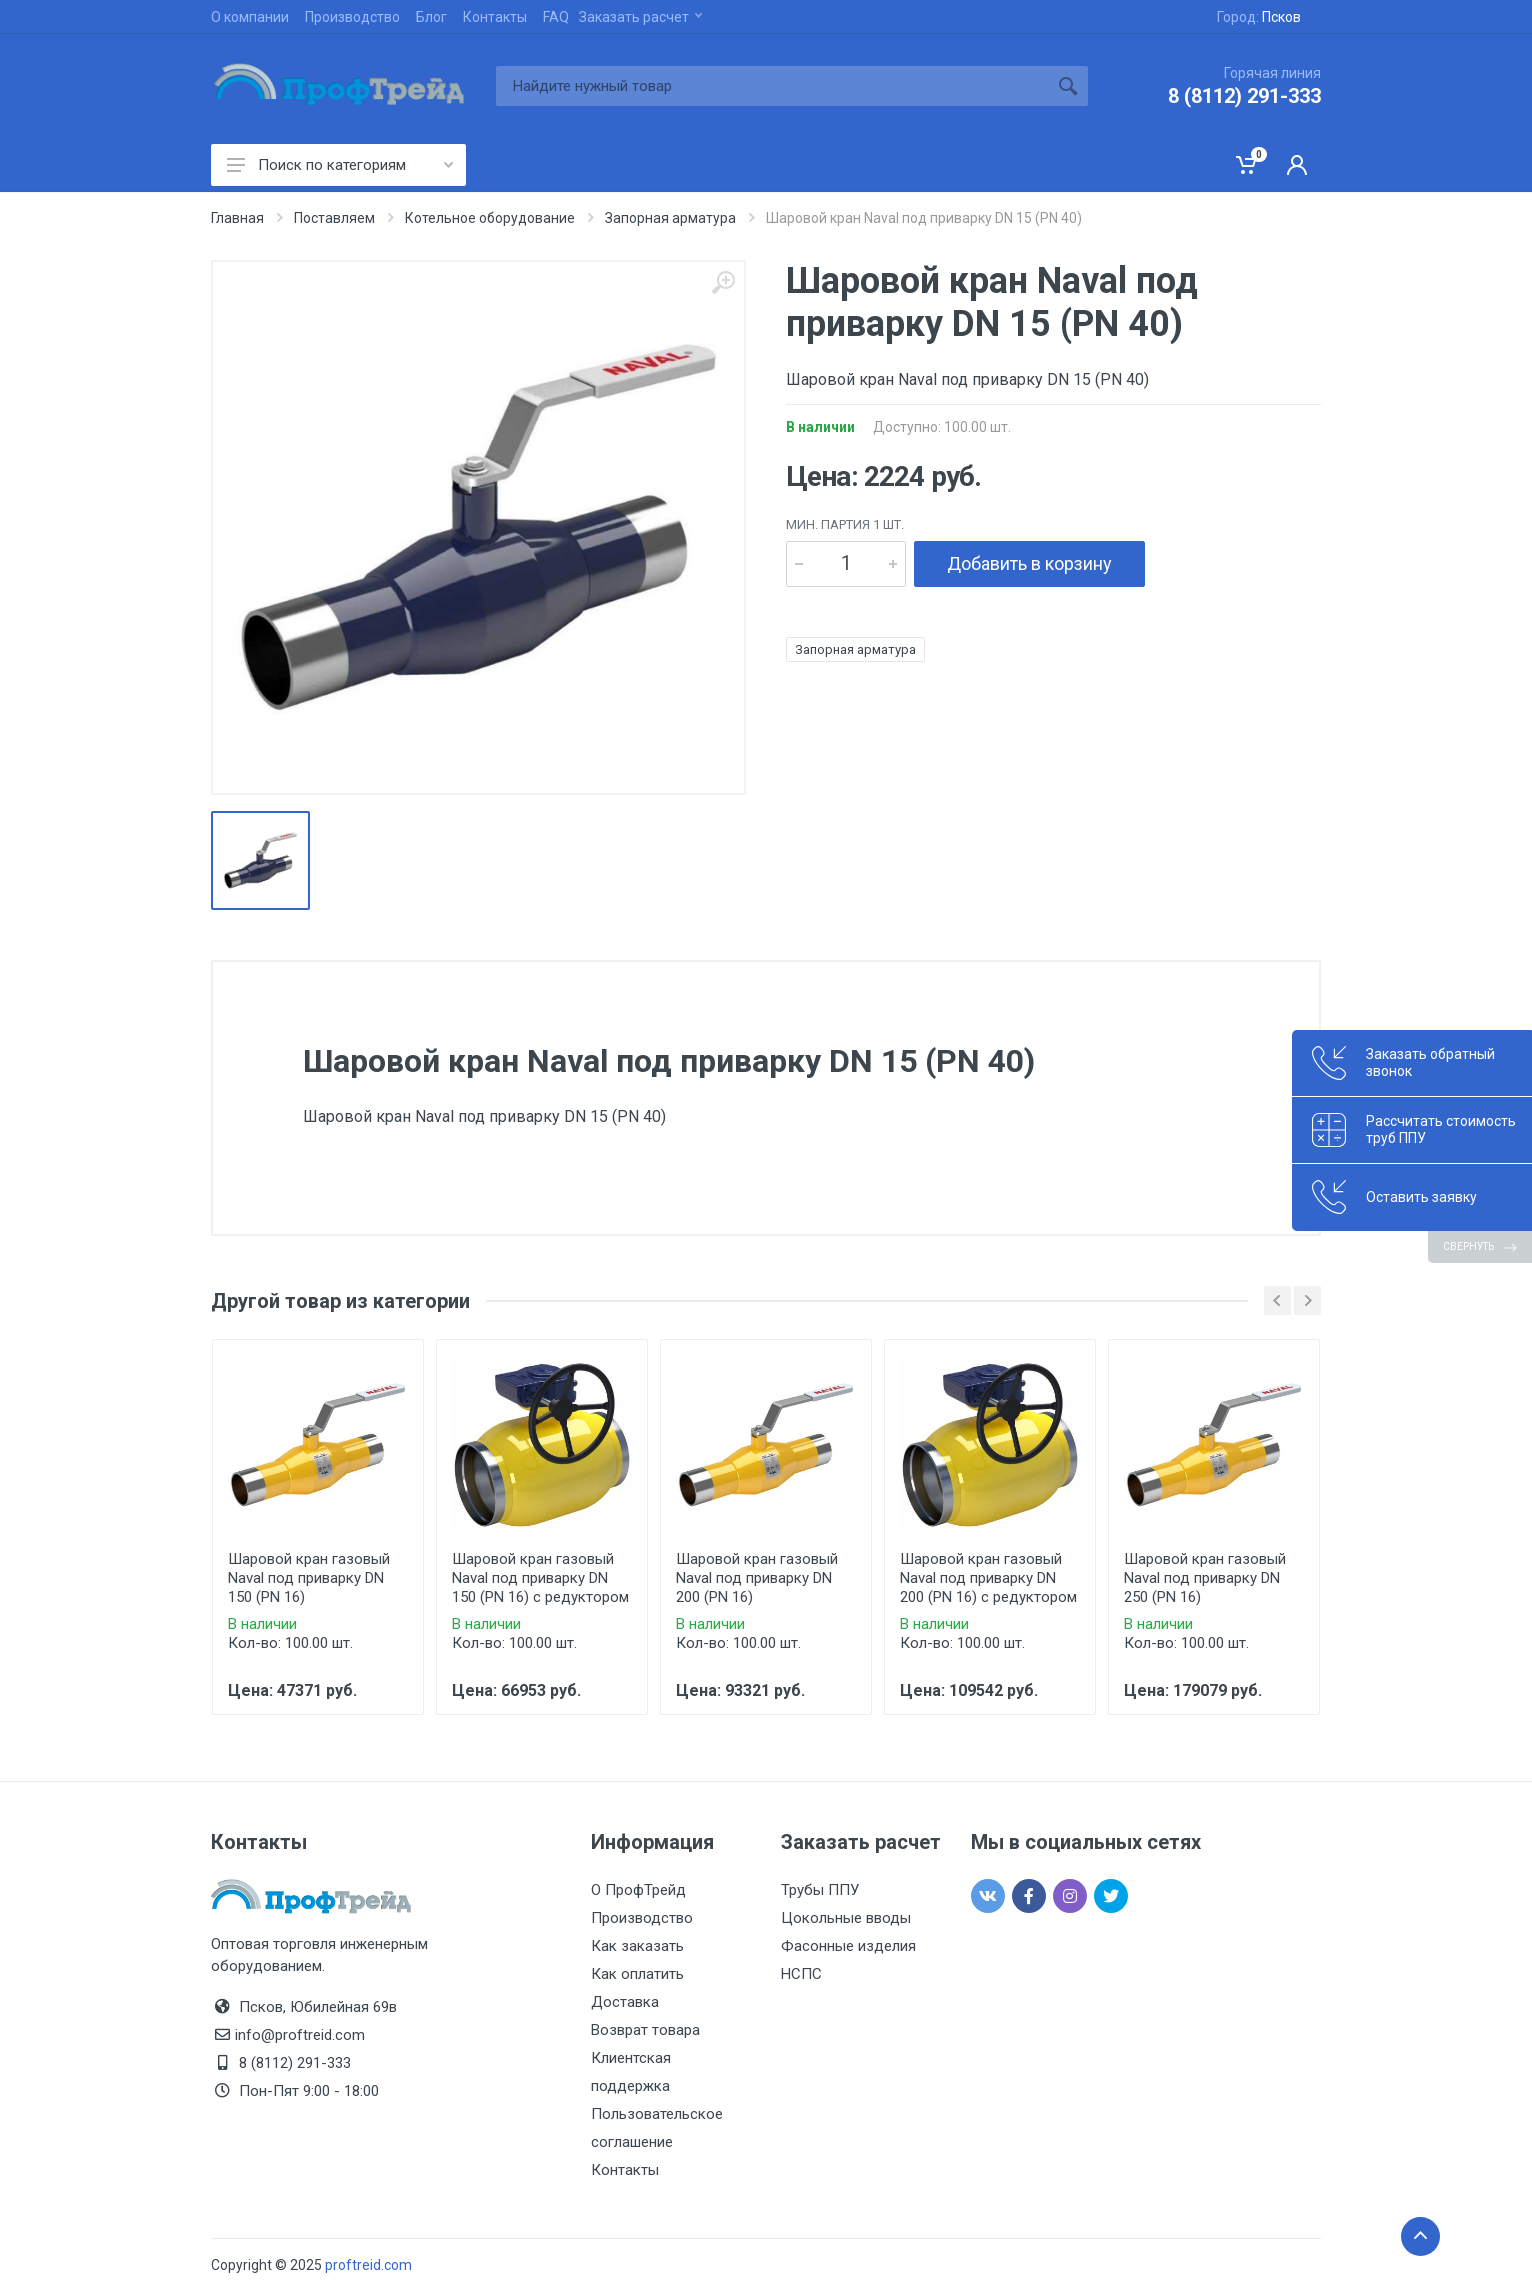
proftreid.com (368, 2265)
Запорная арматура (855, 649)
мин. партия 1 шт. (845, 524)
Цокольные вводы (846, 1918)
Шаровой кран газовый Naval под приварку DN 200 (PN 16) (757, 1578)
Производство (352, 17)
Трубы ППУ (820, 1890)
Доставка (625, 2002)
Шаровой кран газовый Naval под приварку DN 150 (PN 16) (309, 1578)
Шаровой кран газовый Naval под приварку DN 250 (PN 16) (1205, 1578)
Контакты (495, 17)
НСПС (801, 1974)
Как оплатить (637, 1974)
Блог (431, 17)
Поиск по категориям (340, 165)
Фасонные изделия (848, 1946)
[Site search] (772, 86)
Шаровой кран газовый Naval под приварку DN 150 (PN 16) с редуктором (540, 1578)
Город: (1259, 17)
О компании (250, 17)
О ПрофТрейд (638, 1890)
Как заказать (637, 1946)
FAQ (556, 17)
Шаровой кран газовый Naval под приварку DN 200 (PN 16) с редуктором (988, 1578)
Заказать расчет (640, 17)
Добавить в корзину (1029, 563)
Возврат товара (645, 2030)
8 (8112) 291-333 (1244, 96)
